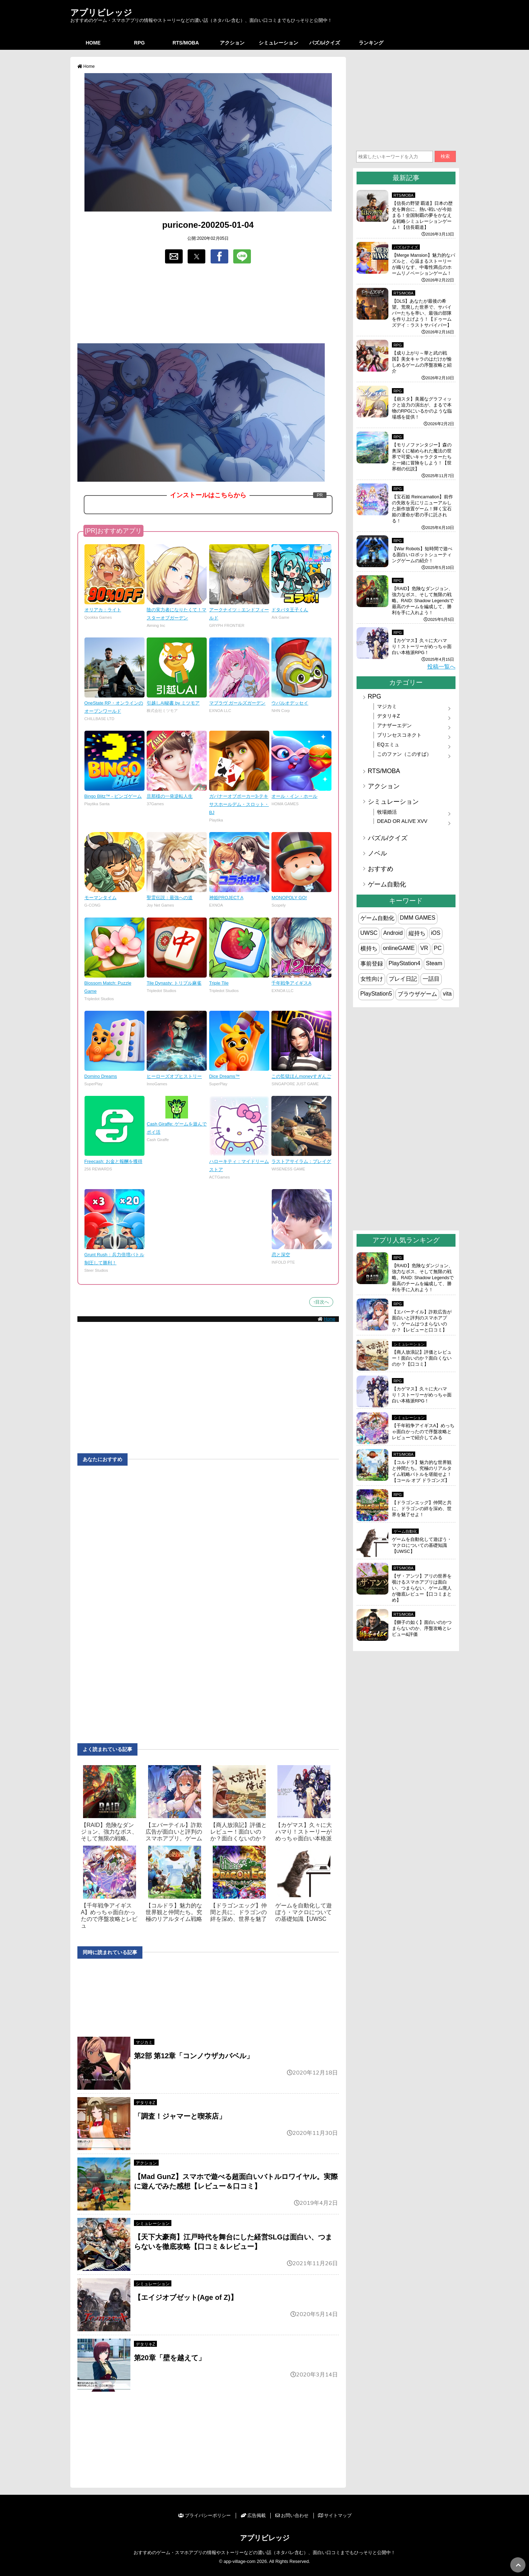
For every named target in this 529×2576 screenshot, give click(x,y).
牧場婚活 (387, 812)
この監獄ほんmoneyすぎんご (301, 1076)
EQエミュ (388, 744)
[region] (208, 304)
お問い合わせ (291, 2515)
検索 (445, 156)
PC (438, 948)
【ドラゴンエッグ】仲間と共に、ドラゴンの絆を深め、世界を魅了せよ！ (422, 1508)
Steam (434, 963)
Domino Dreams (100, 1076)
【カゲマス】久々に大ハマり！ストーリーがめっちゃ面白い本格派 (303, 1831)
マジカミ (144, 2042)
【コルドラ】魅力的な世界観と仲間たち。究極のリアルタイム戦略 (174, 1912)
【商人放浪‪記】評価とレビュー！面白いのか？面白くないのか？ (238, 1831)
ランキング (371, 43)
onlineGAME (399, 948)
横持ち (368, 948)
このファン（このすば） (404, 754)
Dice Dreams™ (224, 1076)
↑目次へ (321, 1302)
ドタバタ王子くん (289, 609)
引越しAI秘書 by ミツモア (173, 703)
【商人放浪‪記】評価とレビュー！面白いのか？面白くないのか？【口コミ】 (422, 1358)
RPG (139, 43)
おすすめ (380, 868)
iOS (436, 933)
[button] (174, 256)
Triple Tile (219, 983)
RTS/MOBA (185, 43)
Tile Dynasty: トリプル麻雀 (174, 983)
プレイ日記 (403, 979)
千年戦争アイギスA (291, 983)
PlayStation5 (376, 994)
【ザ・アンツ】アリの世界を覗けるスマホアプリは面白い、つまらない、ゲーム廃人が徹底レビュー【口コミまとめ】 (422, 1588)
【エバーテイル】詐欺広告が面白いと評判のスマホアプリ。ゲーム (174, 1831)
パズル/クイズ (324, 43)
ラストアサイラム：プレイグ (301, 1161)
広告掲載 (253, 2515)
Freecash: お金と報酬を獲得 (113, 1161)
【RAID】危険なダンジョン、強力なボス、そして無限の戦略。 (109, 1831)
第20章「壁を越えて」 (169, 2358)
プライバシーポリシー (204, 2515)
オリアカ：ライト (102, 609)
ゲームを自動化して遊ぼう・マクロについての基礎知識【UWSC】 (422, 1545)
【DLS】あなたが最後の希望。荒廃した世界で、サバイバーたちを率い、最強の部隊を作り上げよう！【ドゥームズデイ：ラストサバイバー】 (422, 313)
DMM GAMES (417, 918)
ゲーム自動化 (387, 884)
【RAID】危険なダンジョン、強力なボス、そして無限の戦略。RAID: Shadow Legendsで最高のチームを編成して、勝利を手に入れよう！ (423, 600)
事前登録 (371, 964)
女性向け (371, 979)
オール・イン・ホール (294, 796)
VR (424, 948)
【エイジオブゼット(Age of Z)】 (189, 2297)
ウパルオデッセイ (289, 703)
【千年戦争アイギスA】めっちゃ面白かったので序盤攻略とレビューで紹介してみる (423, 1431)
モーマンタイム (100, 897)
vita (447, 994)
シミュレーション (278, 43)
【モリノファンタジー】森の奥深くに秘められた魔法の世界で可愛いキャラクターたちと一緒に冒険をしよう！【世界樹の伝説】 (422, 456)
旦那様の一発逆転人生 (170, 796)
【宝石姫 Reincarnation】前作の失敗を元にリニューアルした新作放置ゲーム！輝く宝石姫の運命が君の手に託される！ (422, 508)
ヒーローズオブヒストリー (174, 1076)
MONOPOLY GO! (289, 897)
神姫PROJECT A (226, 897)
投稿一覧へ (441, 667)
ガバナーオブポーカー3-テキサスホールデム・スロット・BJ (239, 804)
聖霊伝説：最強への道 (170, 897)
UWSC (369, 933)
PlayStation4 (405, 963)
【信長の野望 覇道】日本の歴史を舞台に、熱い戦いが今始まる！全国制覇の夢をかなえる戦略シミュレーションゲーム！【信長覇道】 (422, 215)
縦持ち (416, 933)
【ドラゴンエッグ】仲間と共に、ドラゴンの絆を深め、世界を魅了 (238, 1912)
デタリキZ (145, 2102)
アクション (232, 43)
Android (392, 933)
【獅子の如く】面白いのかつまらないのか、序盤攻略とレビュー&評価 (422, 1628)
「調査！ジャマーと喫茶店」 (180, 2116)
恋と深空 (281, 1254)
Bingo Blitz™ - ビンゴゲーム (113, 796)
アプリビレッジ (101, 12)
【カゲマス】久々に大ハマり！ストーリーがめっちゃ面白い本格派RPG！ (422, 646)
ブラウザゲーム (417, 994)
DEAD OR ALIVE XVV (402, 821)
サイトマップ (335, 2515)
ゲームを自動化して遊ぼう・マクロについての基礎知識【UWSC (303, 1912)
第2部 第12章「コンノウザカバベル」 (194, 2056)
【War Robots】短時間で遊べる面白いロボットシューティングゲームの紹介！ (422, 554)
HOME (93, 43)
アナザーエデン (394, 725)
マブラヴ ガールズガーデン (237, 703)
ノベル (377, 853)
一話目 (431, 979)
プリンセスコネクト (399, 735)
